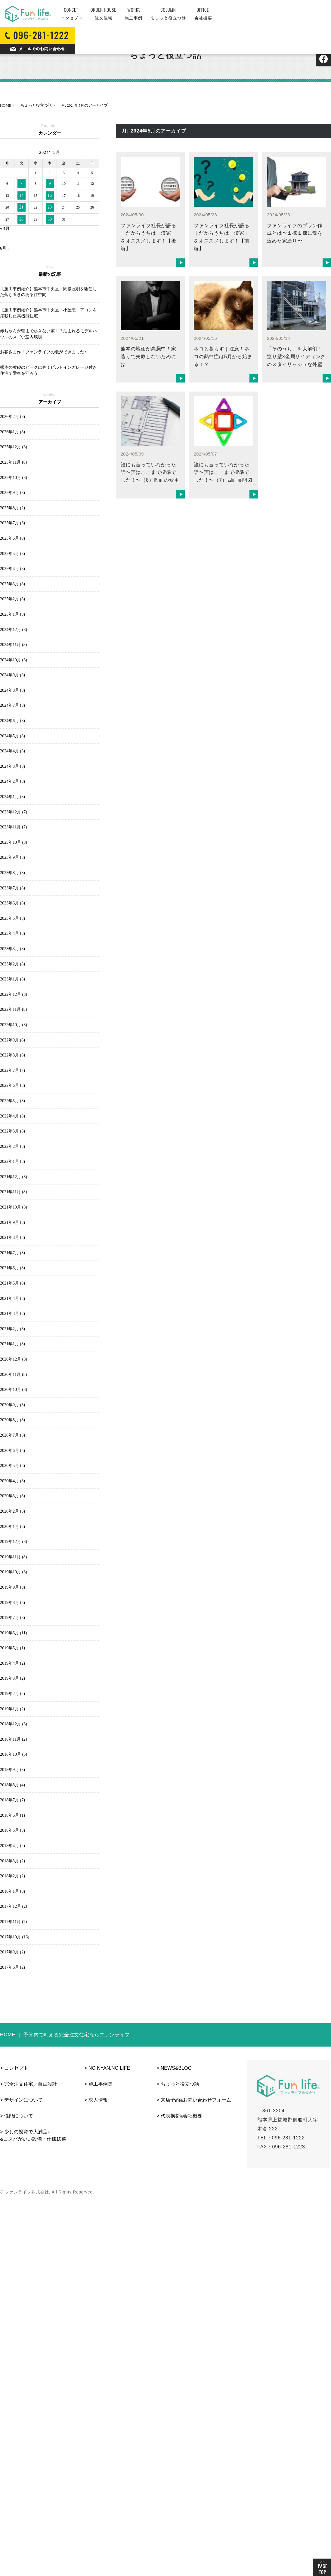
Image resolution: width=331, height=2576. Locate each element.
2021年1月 (12, 1344)
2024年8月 (12, 690)
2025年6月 (12, 538)
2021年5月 (12, 1283)
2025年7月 (12, 523)
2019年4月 (12, 1663)
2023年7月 (12, 888)
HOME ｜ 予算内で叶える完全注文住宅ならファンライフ (65, 2034)
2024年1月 (12, 796)
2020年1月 (12, 1526)
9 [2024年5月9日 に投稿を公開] (50, 183)
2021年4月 (12, 1298)
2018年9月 (12, 1769)
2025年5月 (12, 553)
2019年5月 (12, 1648)
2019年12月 (13, 1541)
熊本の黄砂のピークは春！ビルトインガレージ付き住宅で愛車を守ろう (48, 370)
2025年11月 (13, 462)
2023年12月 (13, 812)
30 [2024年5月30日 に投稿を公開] (50, 219)
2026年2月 (12, 416)
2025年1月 (12, 614)
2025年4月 (12, 568)
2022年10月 (13, 1025)
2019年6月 (13, 1633)
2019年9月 (12, 1587)
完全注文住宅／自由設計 (30, 2084)
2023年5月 (12, 918)
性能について (18, 2115)
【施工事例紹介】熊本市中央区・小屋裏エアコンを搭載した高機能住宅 (48, 313)
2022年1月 (12, 1161)
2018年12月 (13, 1724)
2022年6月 (12, 1085)
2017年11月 (13, 1921)
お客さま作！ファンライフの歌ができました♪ (43, 352)
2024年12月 (13, 629)
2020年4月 (12, 1481)
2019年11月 (13, 1557)
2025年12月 (13, 447)
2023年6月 (12, 903)
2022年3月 (12, 1131)
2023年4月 (12, 933)
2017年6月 (12, 1967)
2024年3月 (12, 766)
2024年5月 (12, 736)
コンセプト (16, 2068)
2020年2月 (12, 1511)
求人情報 (98, 2099)
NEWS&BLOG (176, 2068)
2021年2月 (12, 1329)
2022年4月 (12, 1116)
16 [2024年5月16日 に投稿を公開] (50, 195)
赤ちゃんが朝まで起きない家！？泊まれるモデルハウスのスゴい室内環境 (48, 334)
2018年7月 (12, 1800)
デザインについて (23, 2099)
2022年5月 (12, 1101)
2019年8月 (12, 1602)
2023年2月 (12, 964)
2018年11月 (13, 1739)
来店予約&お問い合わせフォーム (196, 2099)
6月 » (5, 248)
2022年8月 (12, 1055)
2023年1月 (12, 979)
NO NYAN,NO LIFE (109, 2068)
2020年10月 (13, 1389)
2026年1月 (12, 432)
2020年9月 (12, 1405)
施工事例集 (100, 2084)
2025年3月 (12, 584)
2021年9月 (12, 1222)
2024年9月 (12, 675)
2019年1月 (12, 1709)
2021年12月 (13, 1177)
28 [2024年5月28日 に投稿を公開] (21, 219)
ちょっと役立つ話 (180, 2084)
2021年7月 (12, 1253)
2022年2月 (12, 1146)
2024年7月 (12, 705)
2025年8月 (12, 508)
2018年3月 (12, 1861)
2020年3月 (12, 1496)
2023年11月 (13, 827)
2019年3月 (12, 1678)
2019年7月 (12, 1617)
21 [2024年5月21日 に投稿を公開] (21, 207)
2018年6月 (12, 1815)
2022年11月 (13, 1009)
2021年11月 (13, 1192)
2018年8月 (12, 1785)
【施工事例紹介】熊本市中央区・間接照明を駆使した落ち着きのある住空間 (48, 292)
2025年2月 (12, 599)
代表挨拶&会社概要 (182, 2115)
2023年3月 (12, 949)
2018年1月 (12, 1891)
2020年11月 (13, 1374)
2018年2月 (12, 1876)
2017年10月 (14, 1937)
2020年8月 (12, 1420)
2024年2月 (12, 781)
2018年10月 (13, 1754)
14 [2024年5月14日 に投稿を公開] (21, 195)
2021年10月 (13, 1207)
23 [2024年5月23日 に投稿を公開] (50, 207)
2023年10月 (13, 842)
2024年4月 (12, 751)
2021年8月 (12, 1237)
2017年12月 (13, 1906)
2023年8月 (12, 872)
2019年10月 (13, 1572)
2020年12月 (13, 1359)
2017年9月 (12, 1952)
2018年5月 (12, 1830)
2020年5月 (12, 1465)
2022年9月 (12, 1040)
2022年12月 (13, 994)
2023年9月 (12, 857)
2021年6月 (12, 1268)
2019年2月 (12, 1693)
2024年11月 (13, 644)
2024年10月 (13, 660)
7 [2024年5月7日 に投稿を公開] (21, 183)
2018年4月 (12, 1845)
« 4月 (5, 228)
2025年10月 (13, 477)
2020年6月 (12, 1450)
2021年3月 (12, 1313)
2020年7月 (12, 1435)
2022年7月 (12, 1070)
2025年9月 (12, 492)
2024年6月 (12, 720)
